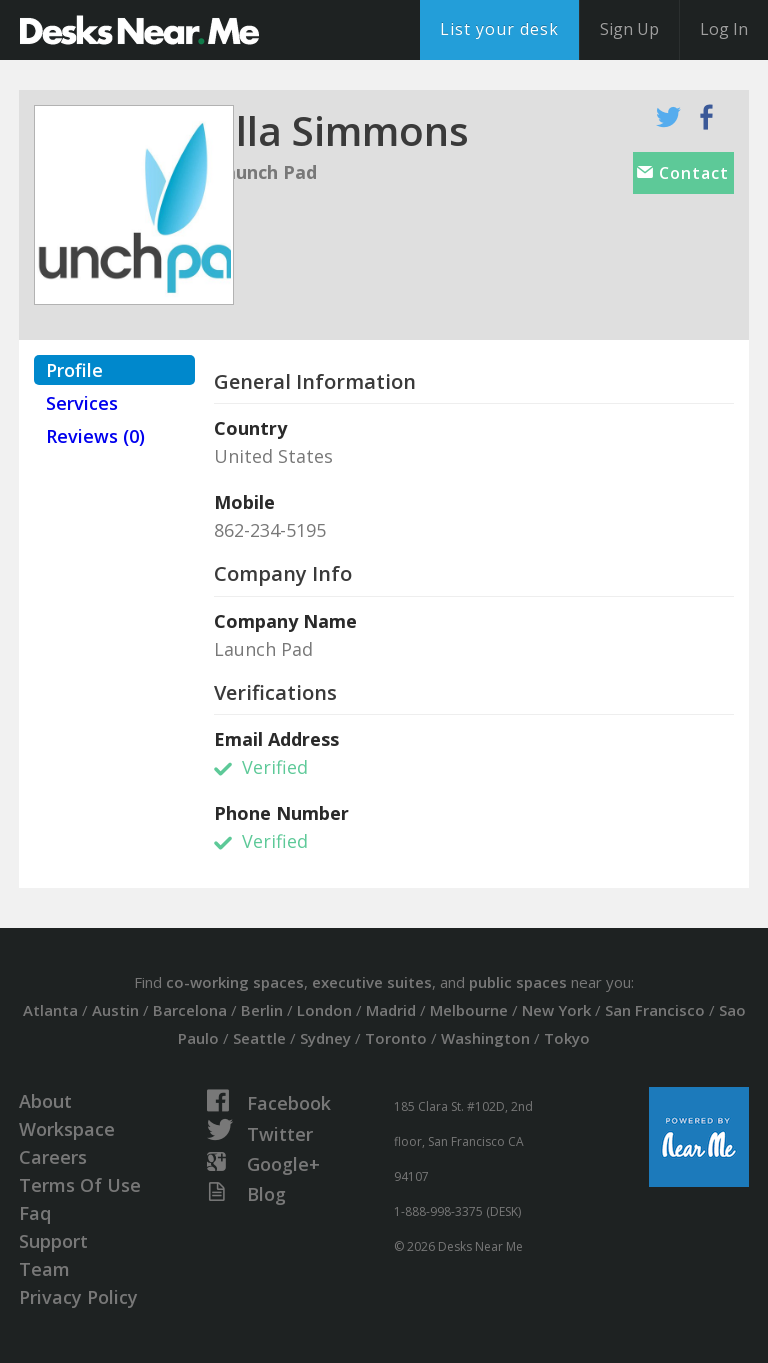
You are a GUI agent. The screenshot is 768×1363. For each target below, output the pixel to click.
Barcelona (190, 1010)
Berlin (262, 1010)
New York (556, 1010)
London (324, 1010)
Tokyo (567, 1038)
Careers (53, 1157)
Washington (485, 1038)
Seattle (259, 1038)
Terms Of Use (80, 1185)
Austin (115, 1010)
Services (82, 403)
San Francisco (655, 1010)
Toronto (396, 1038)
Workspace (67, 1129)
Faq (35, 1213)
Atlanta (50, 1010)
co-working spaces (235, 982)
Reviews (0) (95, 436)
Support (53, 1241)
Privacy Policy (78, 1297)
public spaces (518, 982)
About (45, 1101)
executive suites (372, 982)
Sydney (325, 1038)
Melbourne (469, 1010)
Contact (683, 173)
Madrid (391, 1010)
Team (44, 1269)
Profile (74, 370)
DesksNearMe (139, 30)
